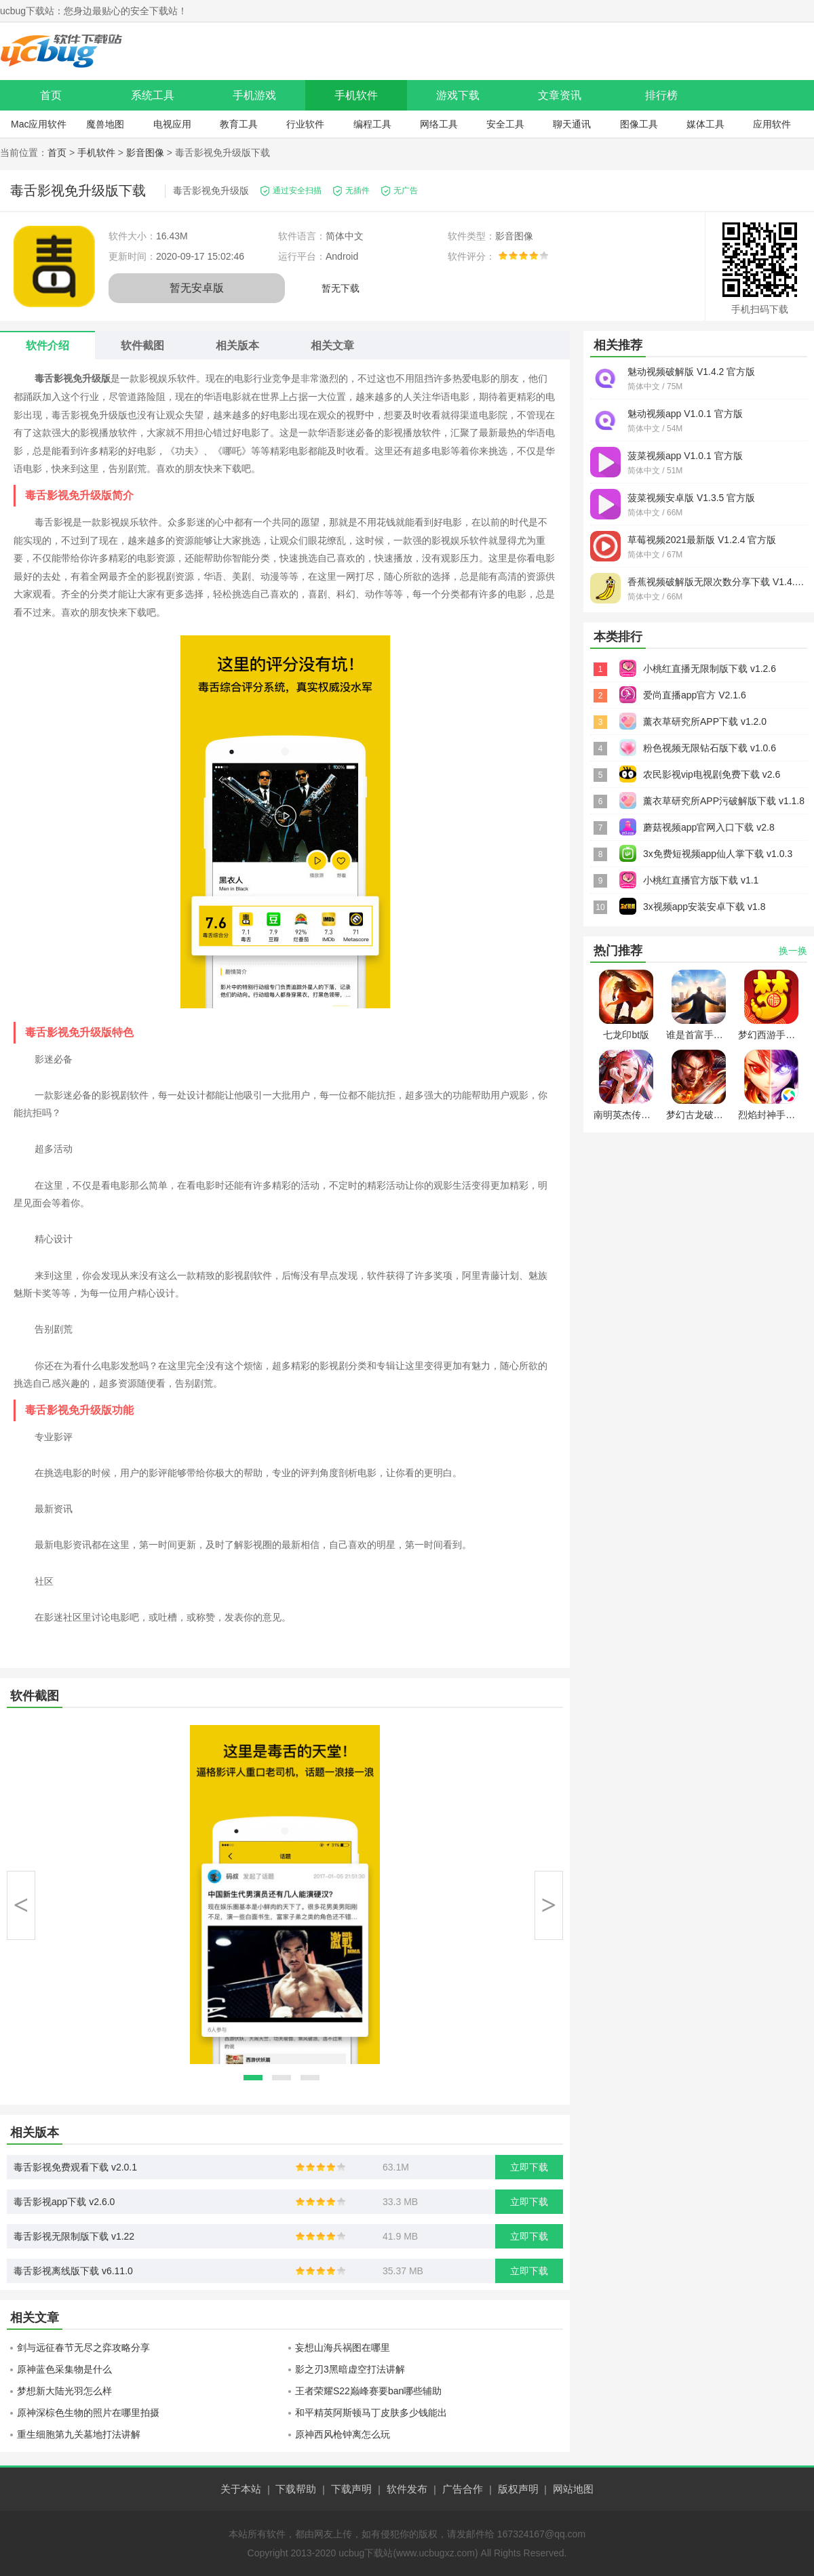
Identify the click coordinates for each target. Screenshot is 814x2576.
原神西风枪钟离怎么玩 (342, 2434)
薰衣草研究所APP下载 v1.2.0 (705, 721)
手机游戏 (254, 95)
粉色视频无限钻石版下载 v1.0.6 (709, 747)
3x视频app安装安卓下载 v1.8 (704, 906)
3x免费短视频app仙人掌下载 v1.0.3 (717, 853)
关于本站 (240, 2489)
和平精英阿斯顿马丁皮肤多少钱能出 (371, 2412)
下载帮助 (295, 2489)
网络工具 (439, 124)
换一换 (793, 950)
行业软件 (305, 124)
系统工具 (152, 95)
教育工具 (239, 124)
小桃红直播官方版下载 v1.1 (700, 880)
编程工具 (372, 124)
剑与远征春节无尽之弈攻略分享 (83, 2347)
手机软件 (356, 95)
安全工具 (505, 124)
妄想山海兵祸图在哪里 (342, 2347)
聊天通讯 (572, 124)
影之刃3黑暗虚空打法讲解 (350, 2369)
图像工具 (639, 124)
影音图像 (145, 152)
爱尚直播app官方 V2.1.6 (694, 695)
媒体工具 (705, 124)
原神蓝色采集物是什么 (64, 2369)
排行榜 (661, 95)
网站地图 (573, 2489)
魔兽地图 (105, 124)
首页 (51, 95)
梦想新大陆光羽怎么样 (64, 2390)
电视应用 (172, 124)
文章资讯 (559, 95)
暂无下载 (341, 288)
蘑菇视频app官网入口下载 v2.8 (709, 827)
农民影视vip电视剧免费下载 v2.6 (711, 774)
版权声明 (518, 2489)
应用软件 (772, 124)
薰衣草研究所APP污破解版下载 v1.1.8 (724, 800)
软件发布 (407, 2489)
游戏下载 (458, 95)
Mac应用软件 (38, 124)
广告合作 (462, 2489)
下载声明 (351, 2489)
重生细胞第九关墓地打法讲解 (78, 2434)
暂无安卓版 (197, 288)
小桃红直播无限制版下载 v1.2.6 (709, 668)
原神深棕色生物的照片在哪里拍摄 (88, 2412)
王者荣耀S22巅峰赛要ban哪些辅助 (368, 2390)
